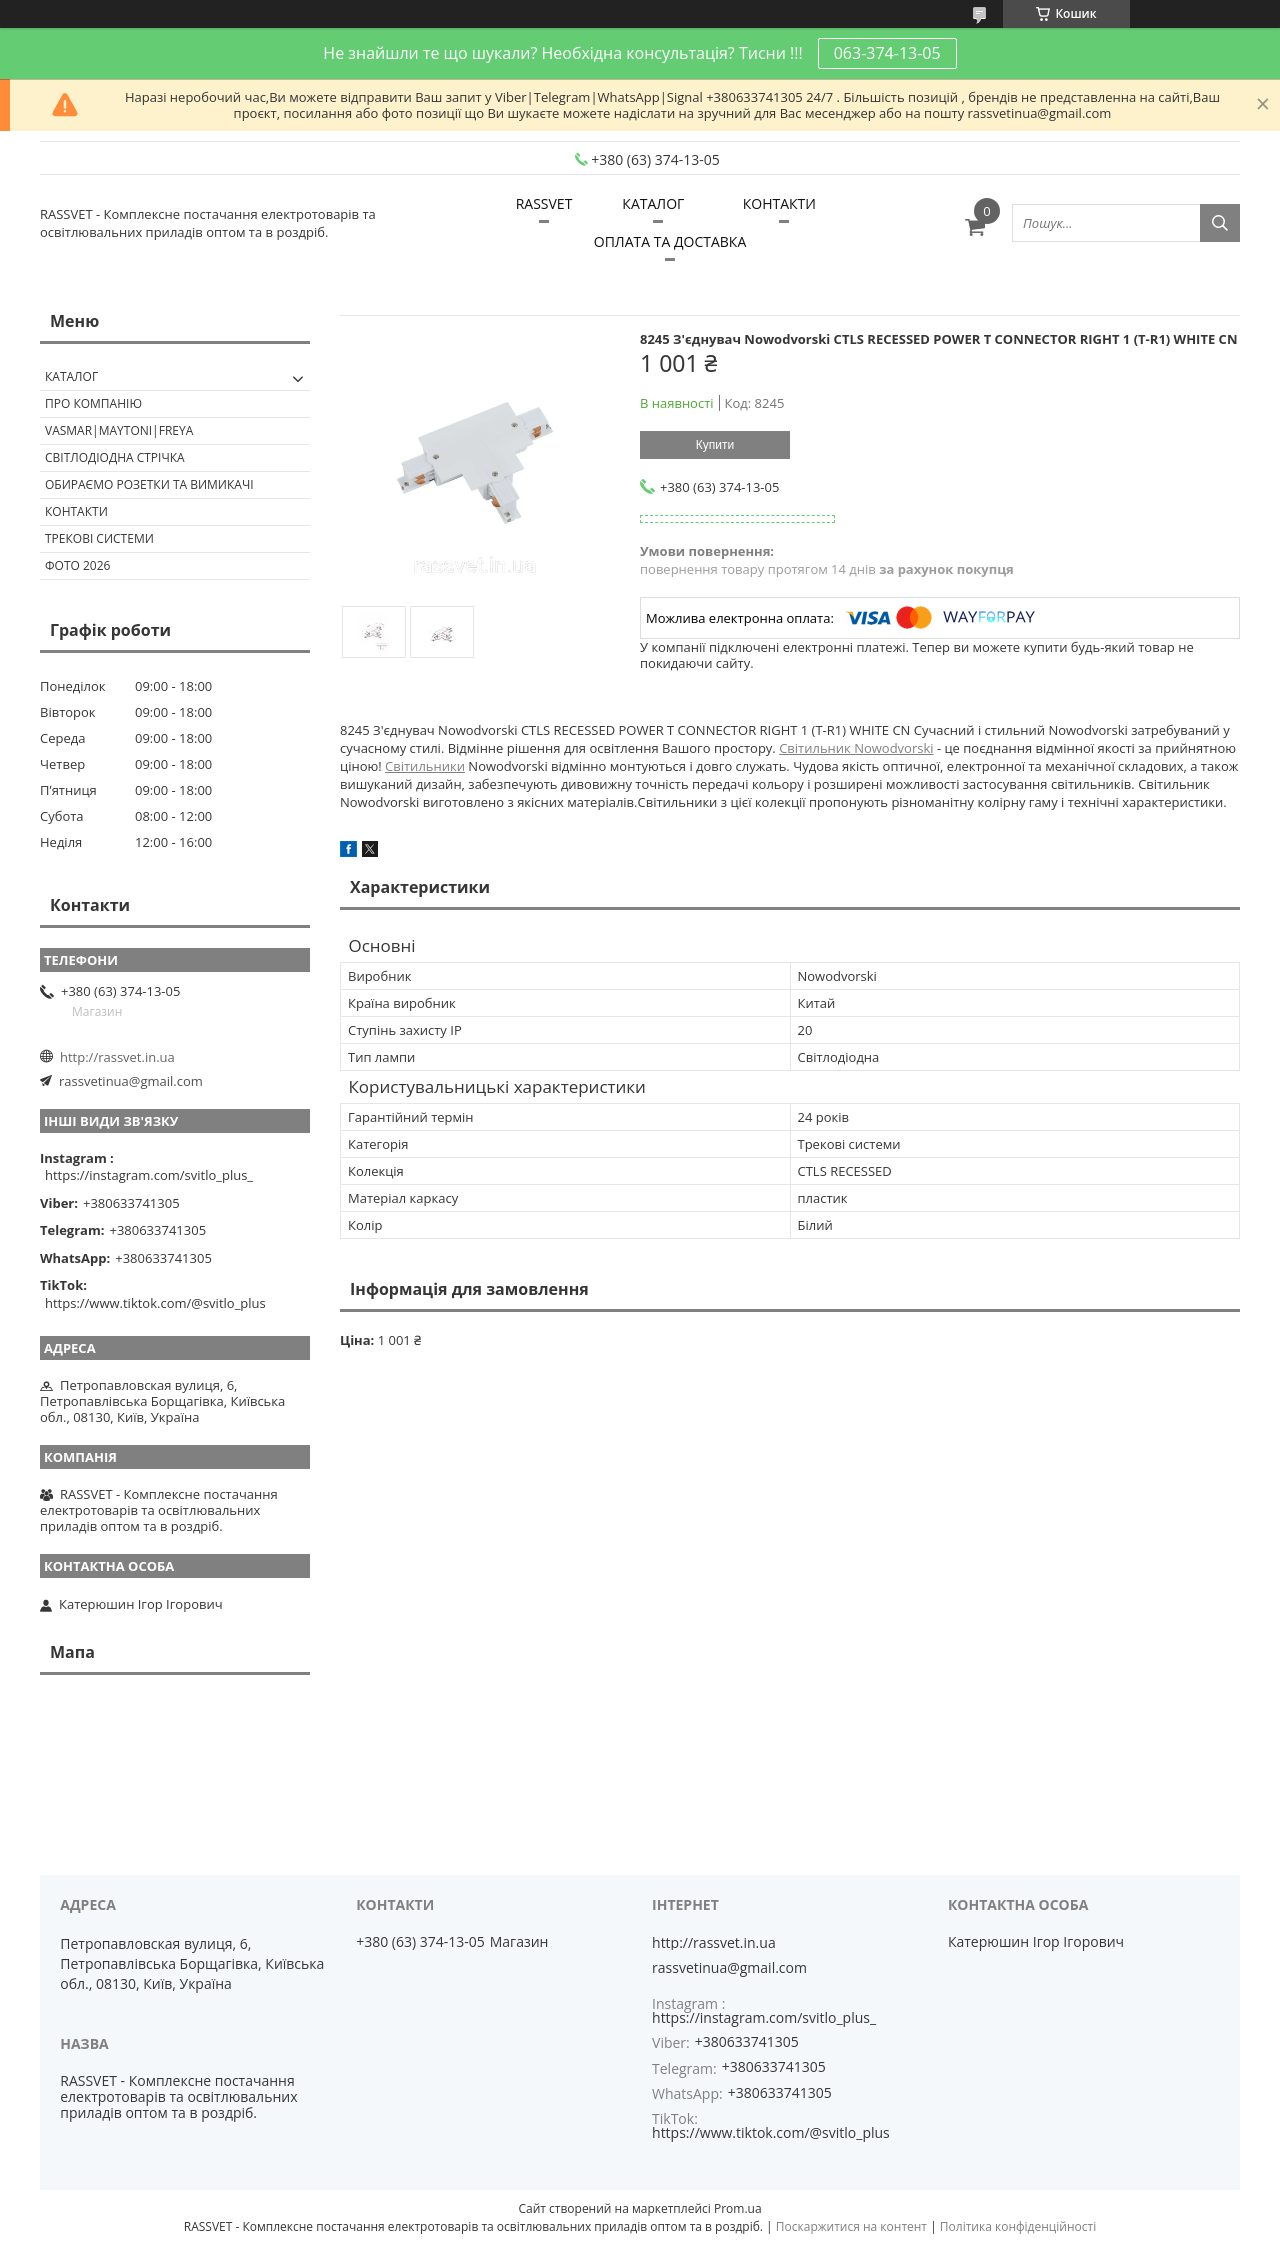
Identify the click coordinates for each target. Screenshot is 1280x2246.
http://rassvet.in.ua (117, 1057)
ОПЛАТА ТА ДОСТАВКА (670, 241)
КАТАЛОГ (653, 203)
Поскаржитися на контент (851, 2226)
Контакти (76, 511)
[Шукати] (1220, 223)
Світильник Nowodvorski (856, 748)
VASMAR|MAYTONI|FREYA (119, 430)
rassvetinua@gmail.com (131, 1081)
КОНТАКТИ (779, 203)
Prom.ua (738, 2208)
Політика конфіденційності (1018, 2226)
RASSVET (544, 203)
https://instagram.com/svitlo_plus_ (149, 1175)
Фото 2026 (77, 565)
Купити (715, 445)
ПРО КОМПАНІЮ (93, 403)
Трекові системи (99, 538)
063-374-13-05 (887, 53)
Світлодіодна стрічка (115, 457)
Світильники (425, 766)
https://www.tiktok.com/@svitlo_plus (155, 1303)
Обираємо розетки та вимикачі (149, 484)
